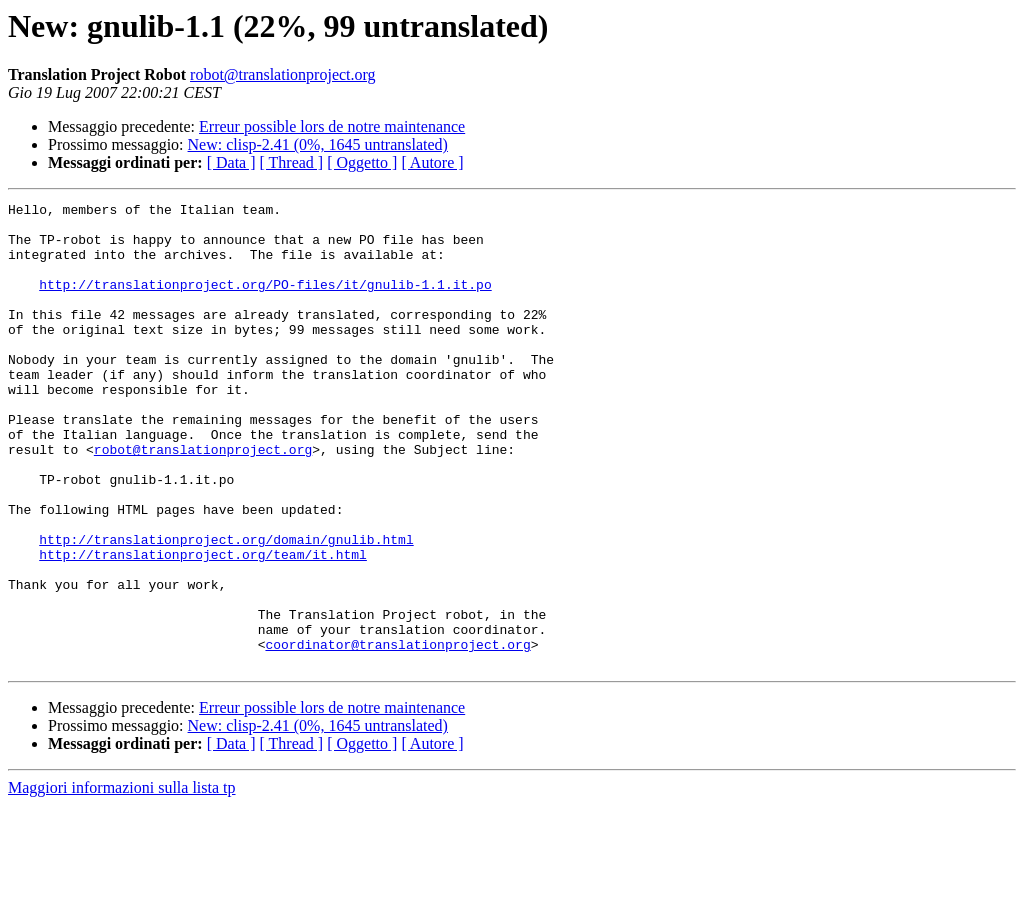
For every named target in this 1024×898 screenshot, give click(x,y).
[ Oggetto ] (362, 162)
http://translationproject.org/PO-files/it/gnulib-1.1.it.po (265, 302)
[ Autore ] (432, 162)
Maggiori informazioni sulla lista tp (122, 880)
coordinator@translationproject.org (397, 734)
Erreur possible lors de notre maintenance (332, 126)
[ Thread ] (292, 162)
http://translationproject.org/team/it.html (203, 626)
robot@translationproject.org (283, 74)
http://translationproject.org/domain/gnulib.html (226, 608)
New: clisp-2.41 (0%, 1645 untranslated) (318, 144)
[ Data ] (231, 162)
